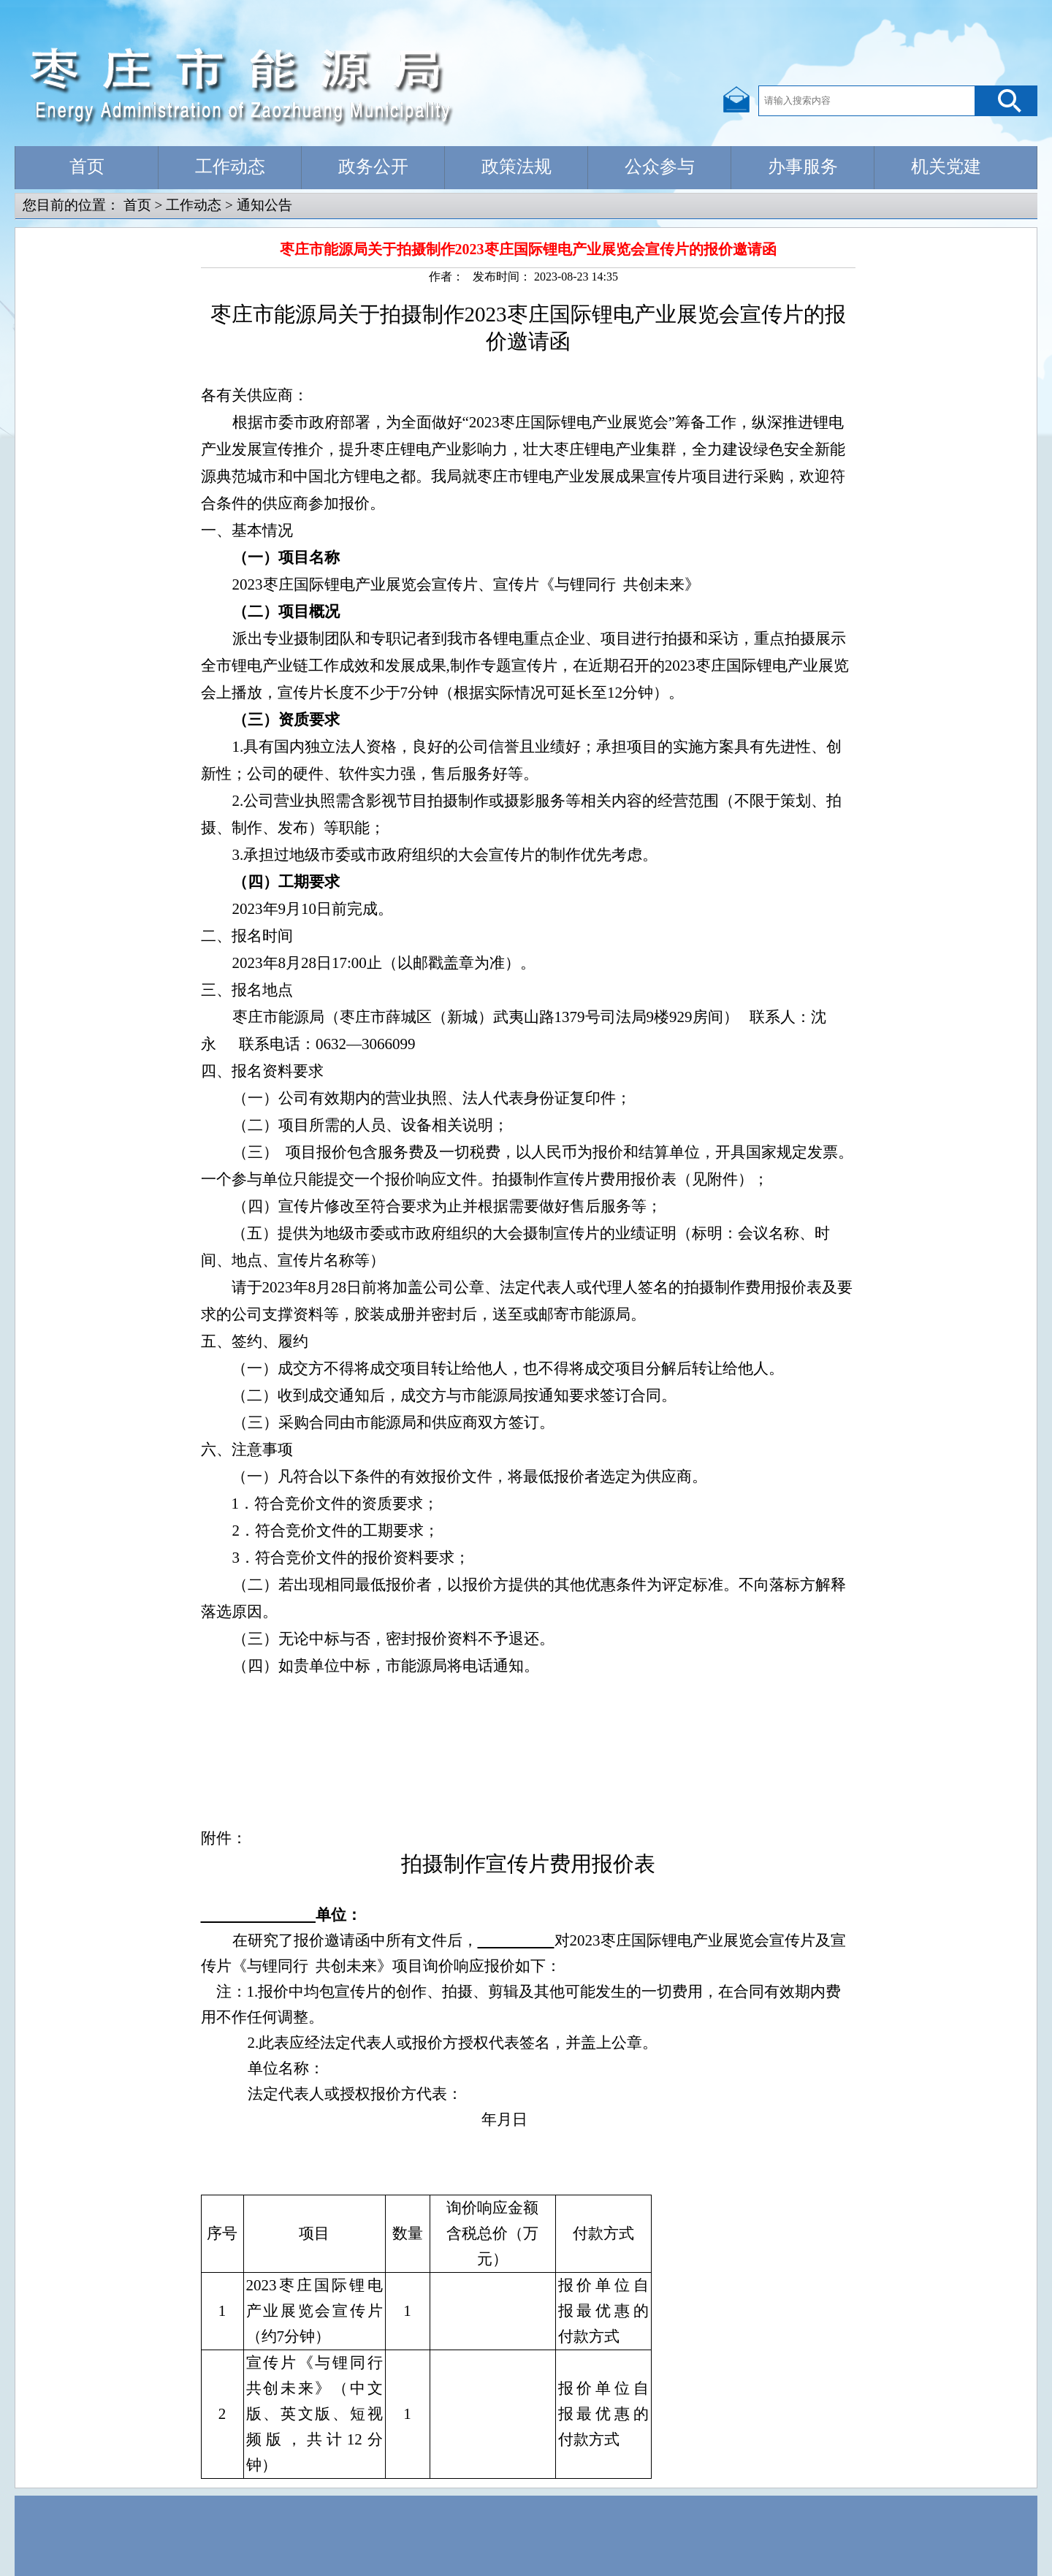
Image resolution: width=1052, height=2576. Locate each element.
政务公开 (373, 166)
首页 (86, 166)
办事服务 (803, 166)
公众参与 (660, 166)
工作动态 (230, 166)
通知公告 (264, 205)
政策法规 (516, 166)
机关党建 (946, 166)
